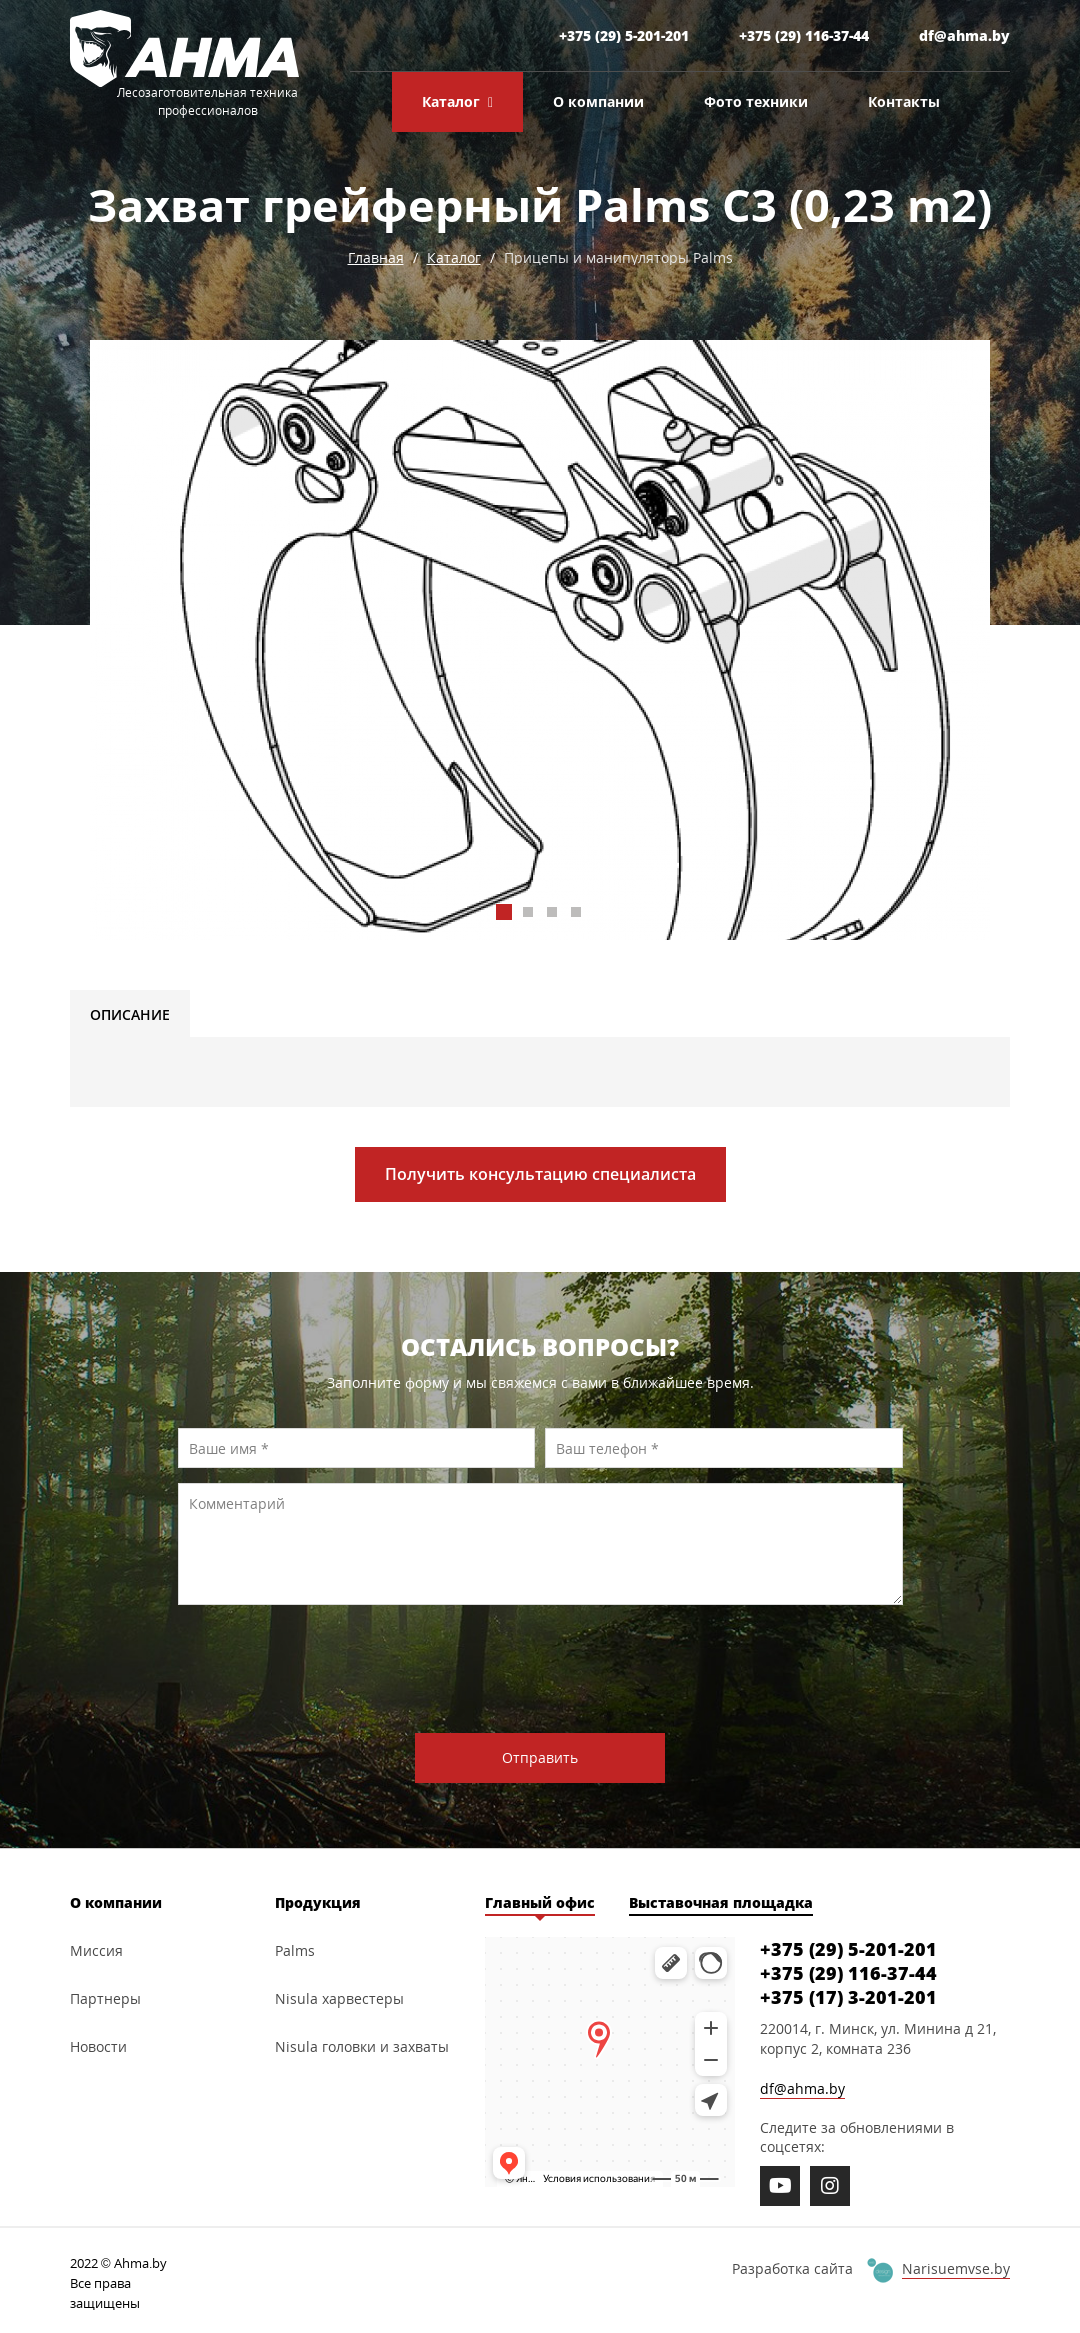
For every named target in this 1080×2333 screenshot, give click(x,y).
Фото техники (756, 101)
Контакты (904, 101)
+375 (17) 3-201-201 (848, 1997)
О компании (598, 101)
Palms (295, 1950)
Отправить (540, 1757)
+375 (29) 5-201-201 (624, 35)
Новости (98, 2046)
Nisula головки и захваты (362, 2046)
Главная (376, 257)
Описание (130, 1014)
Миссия (96, 1950)
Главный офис (540, 1902)
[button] (504, 912)
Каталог (457, 102)
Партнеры (105, 1998)
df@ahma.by (964, 35)
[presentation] (547, 1669)
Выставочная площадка (721, 1902)
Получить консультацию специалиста (540, 1174)
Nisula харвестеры (339, 1998)
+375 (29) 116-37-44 (804, 35)
